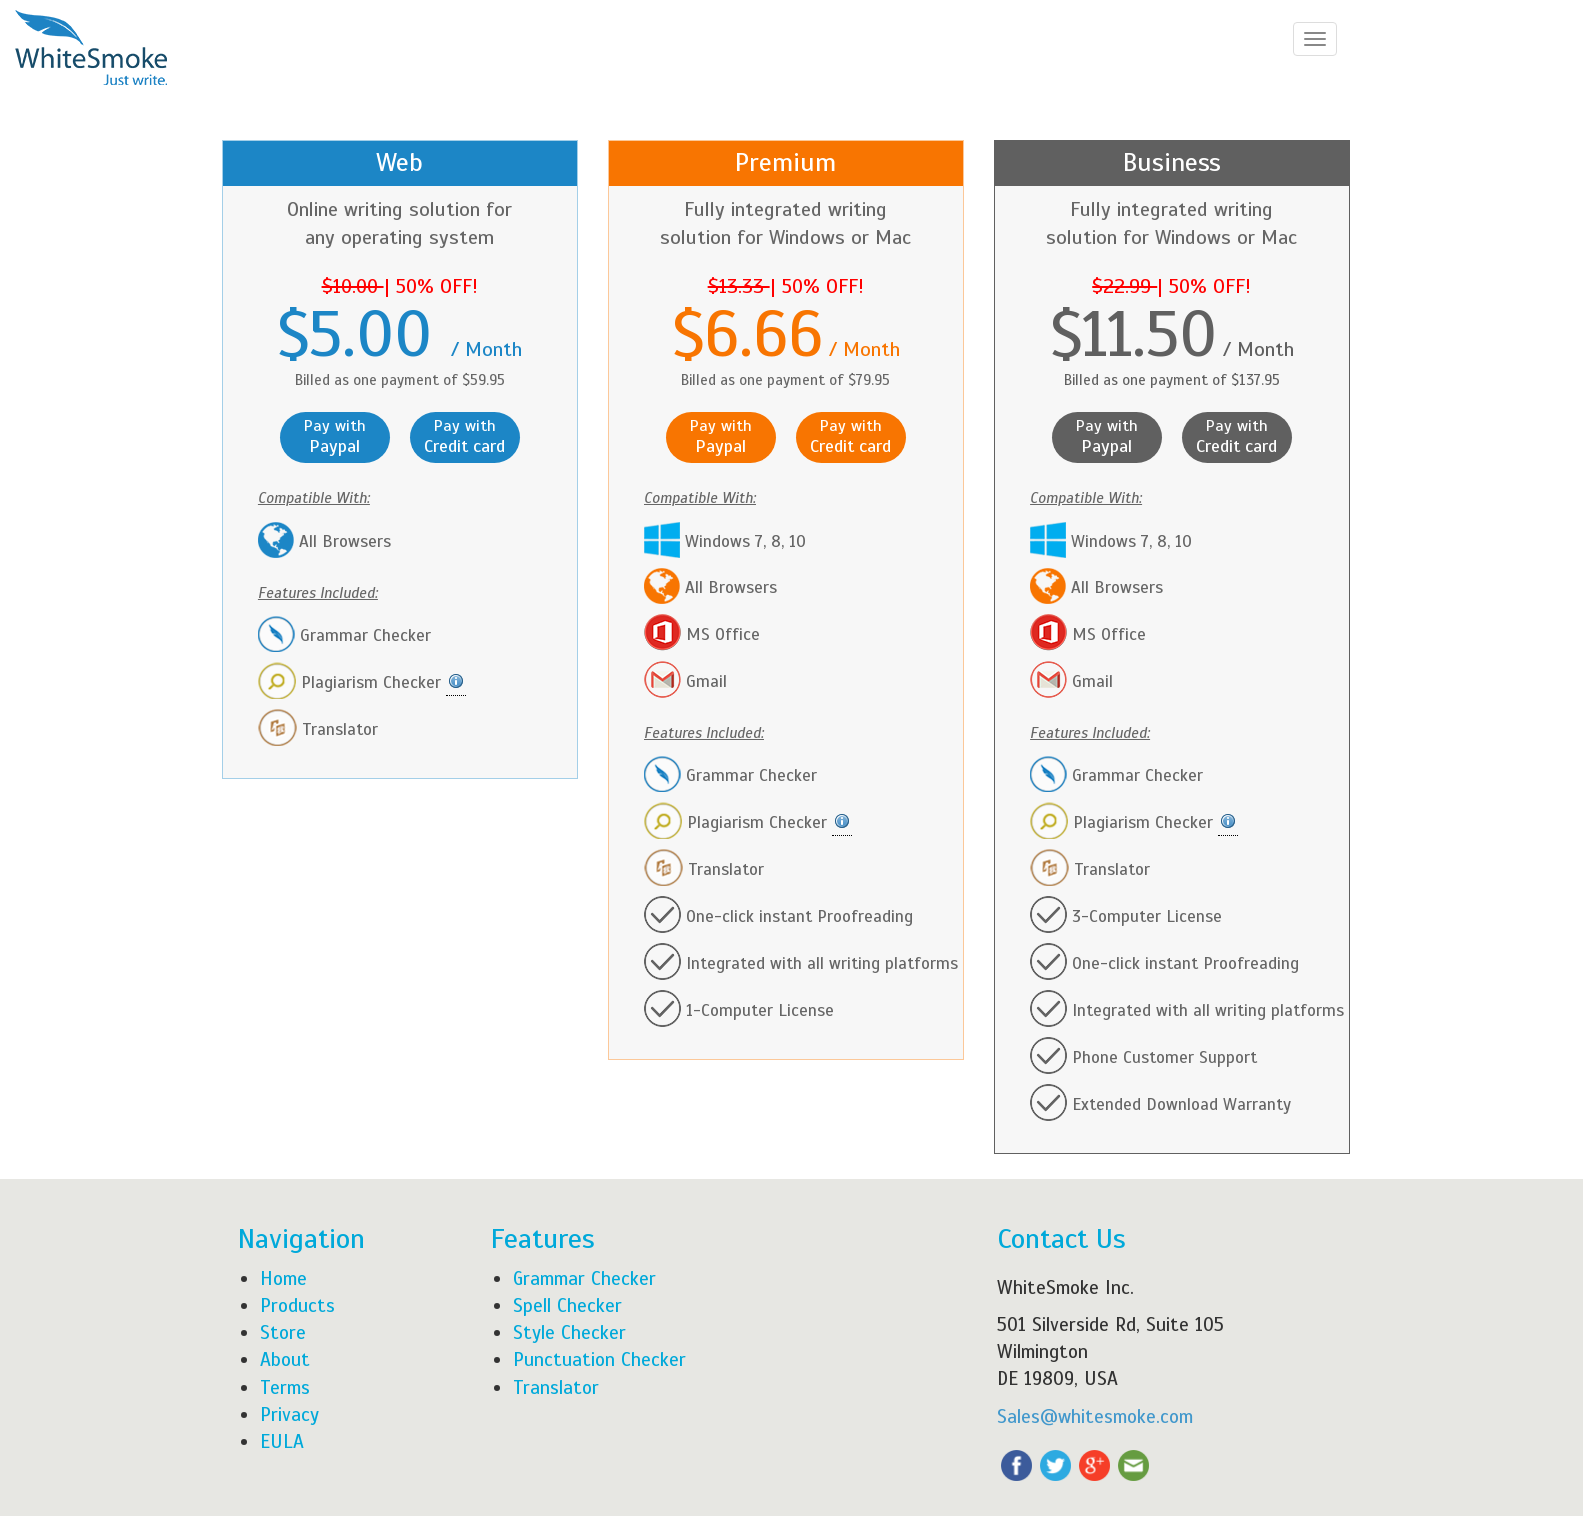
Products (297, 1305)
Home (283, 1278)
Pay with (335, 436)
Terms (285, 1387)
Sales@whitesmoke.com (1095, 1416)
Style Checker (569, 1332)
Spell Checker (567, 1305)
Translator (556, 1387)
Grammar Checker (584, 1278)
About (285, 1359)
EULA (282, 1441)
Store (283, 1332)
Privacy (289, 1414)
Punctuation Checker (599, 1359)
